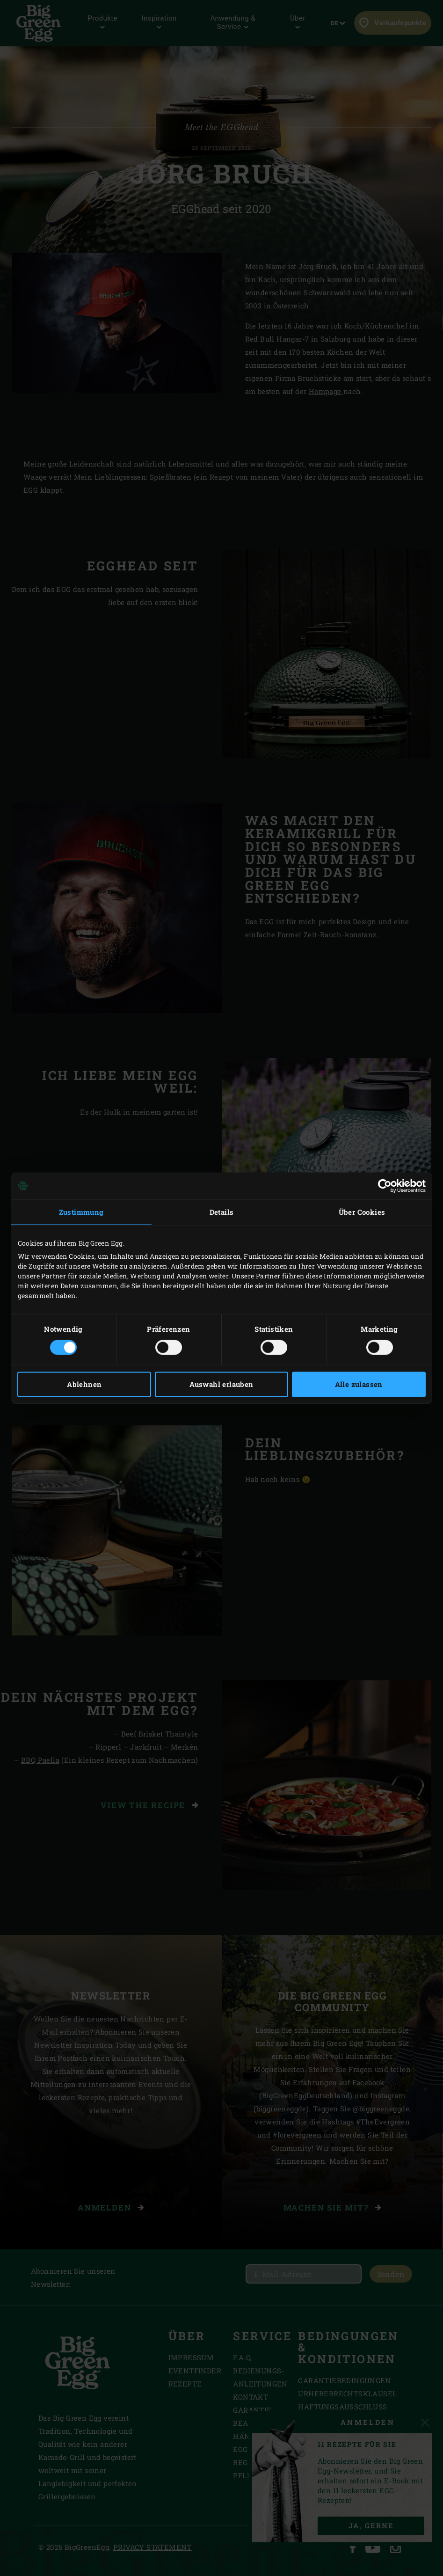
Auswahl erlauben (221, 1384)
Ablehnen (84, 1384)
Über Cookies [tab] (362, 1212)
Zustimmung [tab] (81, 1212)
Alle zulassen (359, 1384)
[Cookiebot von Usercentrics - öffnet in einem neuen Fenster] (385, 1186)
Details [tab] (222, 1212)
